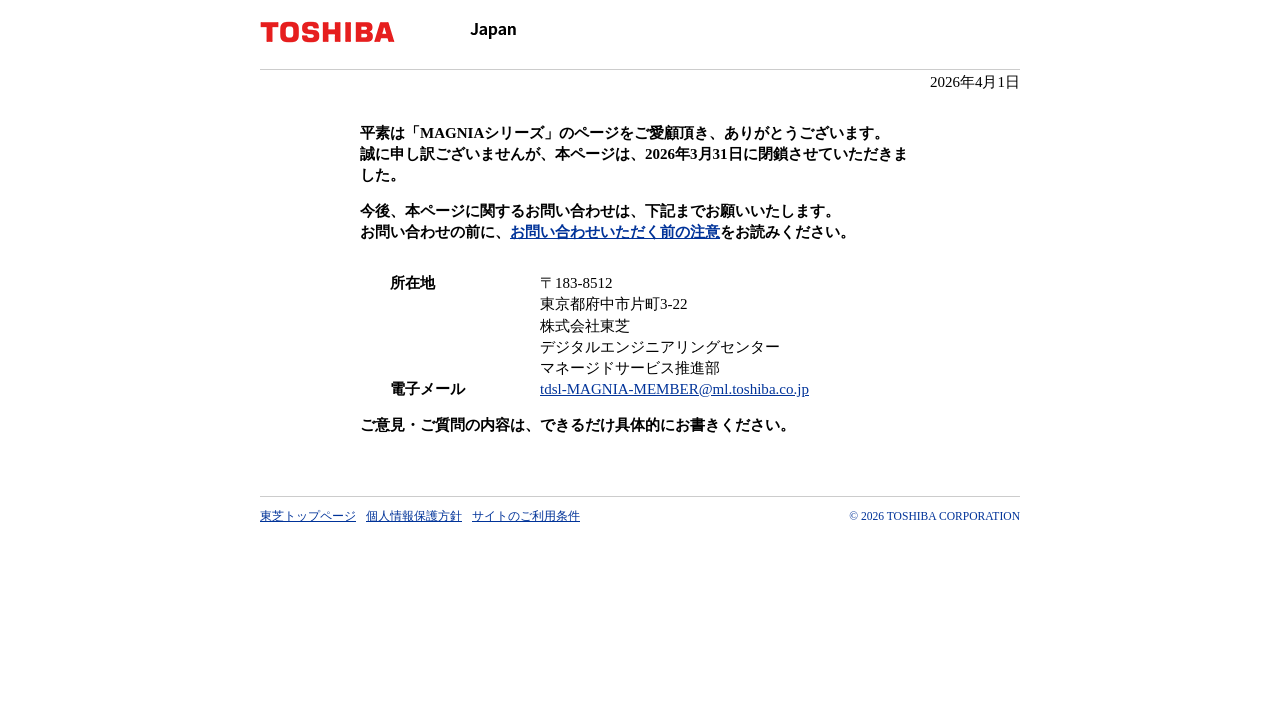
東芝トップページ (308, 516)
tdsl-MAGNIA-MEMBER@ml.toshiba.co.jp (674, 389)
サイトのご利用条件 (526, 516)
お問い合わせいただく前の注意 (615, 232)
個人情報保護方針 (414, 516)
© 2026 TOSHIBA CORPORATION (934, 516)
